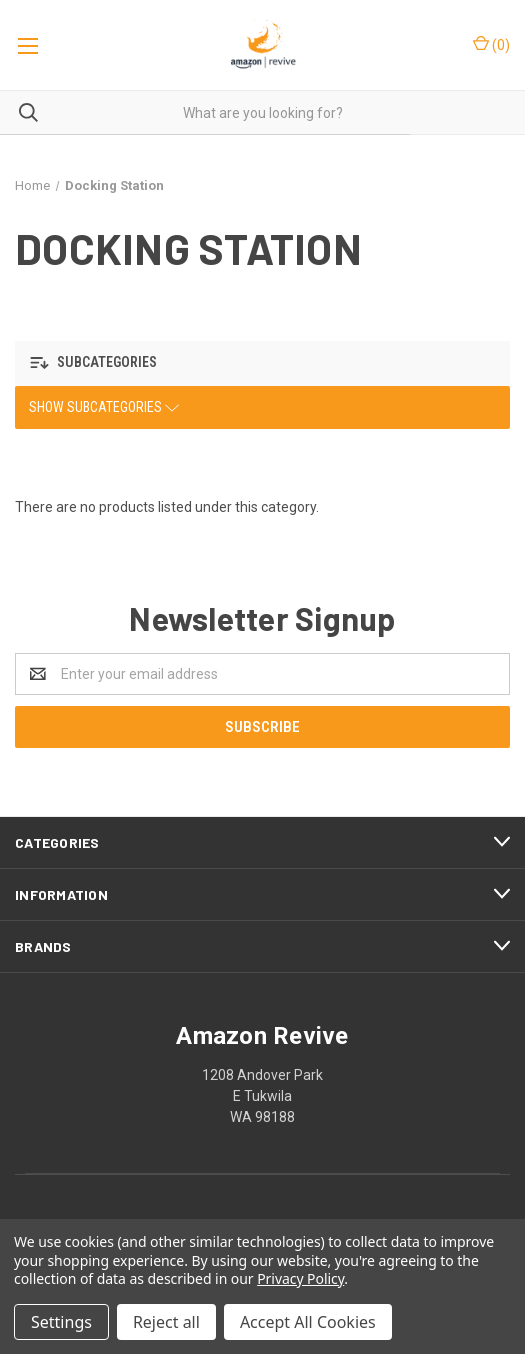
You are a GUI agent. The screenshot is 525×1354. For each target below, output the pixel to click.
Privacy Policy (300, 1278)
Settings (61, 1322)
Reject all (166, 1322)
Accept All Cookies (308, 1322)
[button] (262, 363)
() (491, 44)
